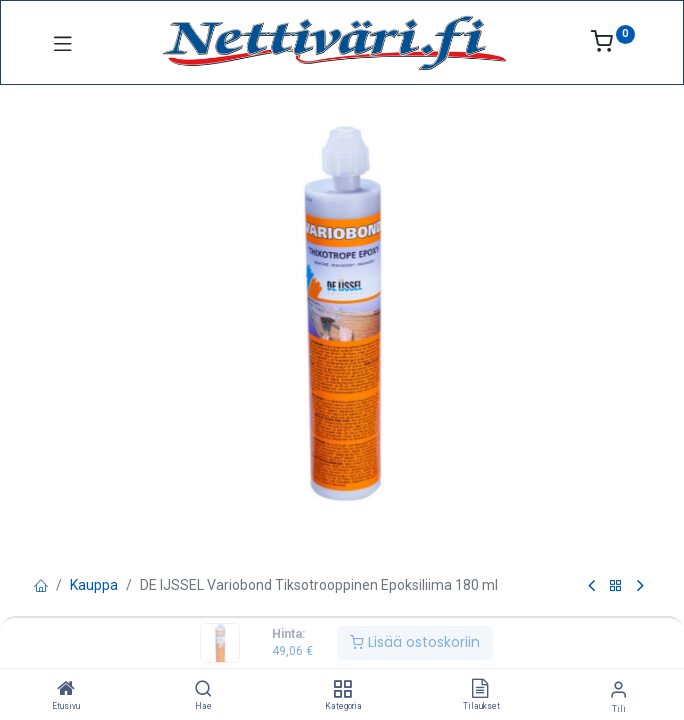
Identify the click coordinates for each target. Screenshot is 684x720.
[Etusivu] (66, 690)
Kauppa (94, 585)
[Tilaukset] (480, 690)
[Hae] (203, 690)
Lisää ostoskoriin (415, 642)
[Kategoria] (342, 690)
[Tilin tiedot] (618, 689)
